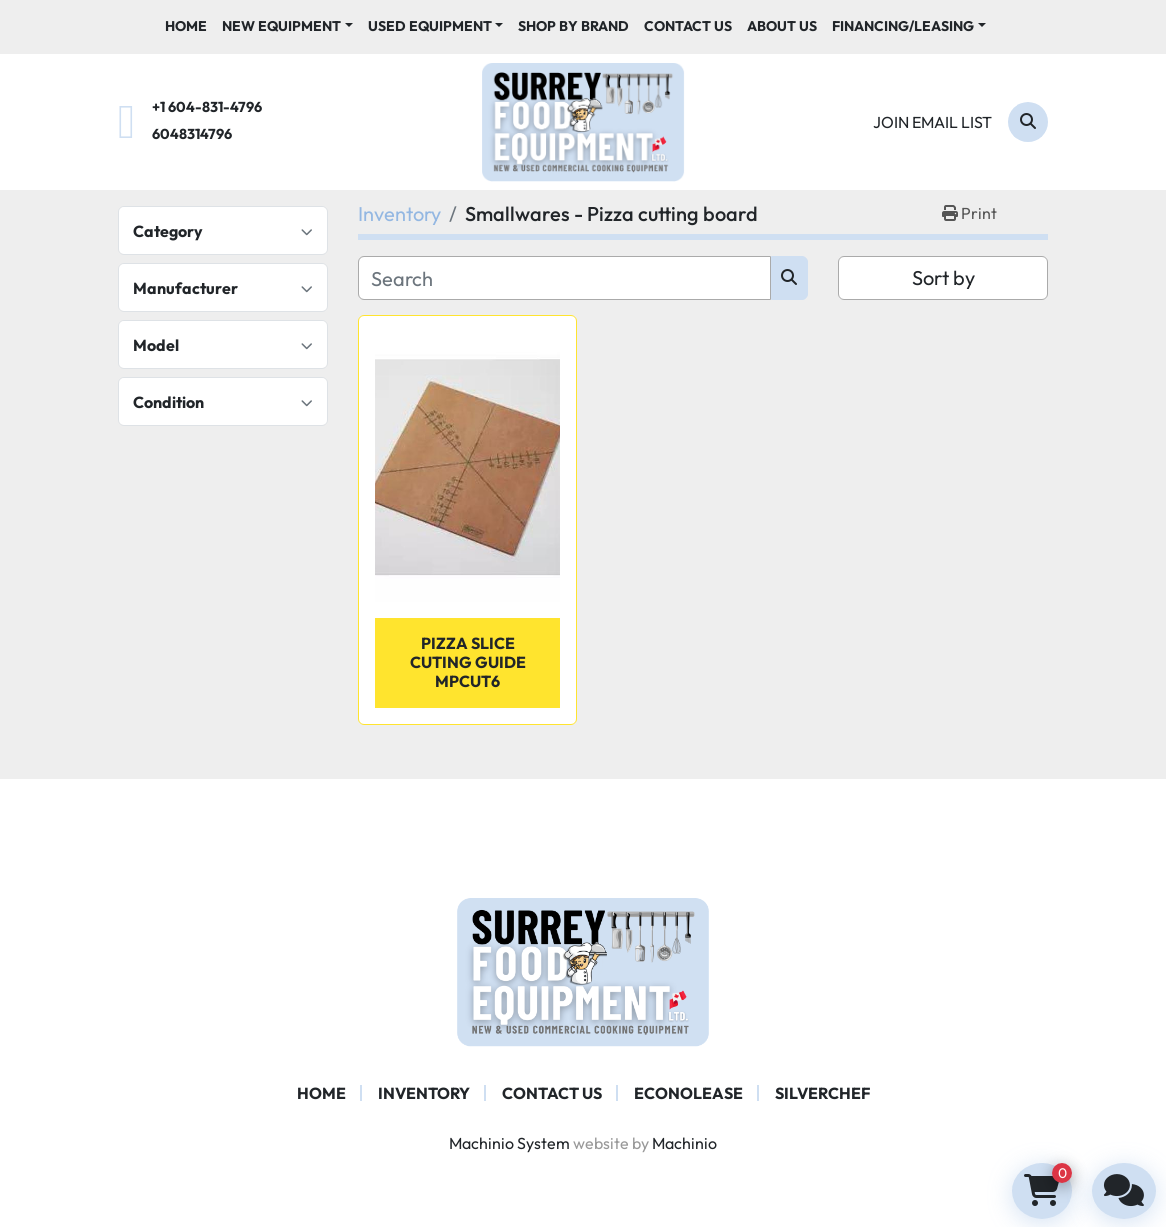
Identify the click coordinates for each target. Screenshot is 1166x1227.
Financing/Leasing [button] (903, 26)
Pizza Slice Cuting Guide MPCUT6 (468, 662)
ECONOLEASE (688, 1093)
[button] (287, 26)
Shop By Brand (573, 26)
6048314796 (192, 134)
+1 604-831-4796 (207, 107)
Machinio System (509, 1143)
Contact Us (688, 26)
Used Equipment (430, 26)
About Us (782, 26)
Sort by (943, 277)
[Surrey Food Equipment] (583, 970)
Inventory (424, 1093)
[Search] (1028, 122)
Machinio (684, 1143)
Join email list (932, 122)
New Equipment (281, 26)
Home (186, 26)
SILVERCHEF (822, 1093)
